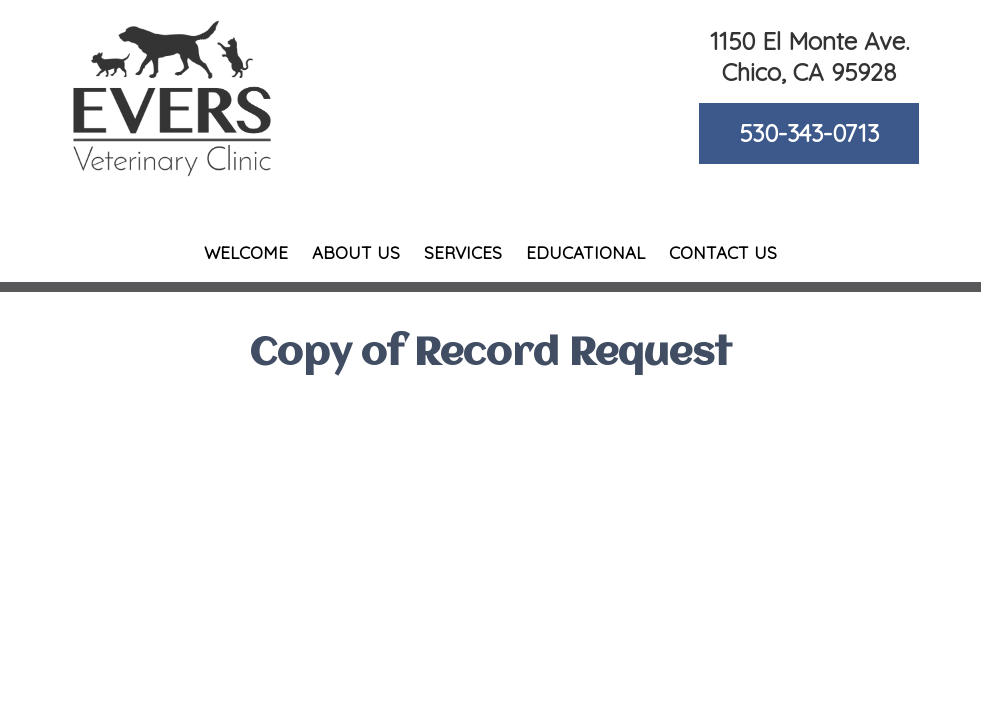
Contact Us (723, 252)
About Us (356, 252)
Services (463, 252)
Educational (585, 252)
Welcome (246, 252)
